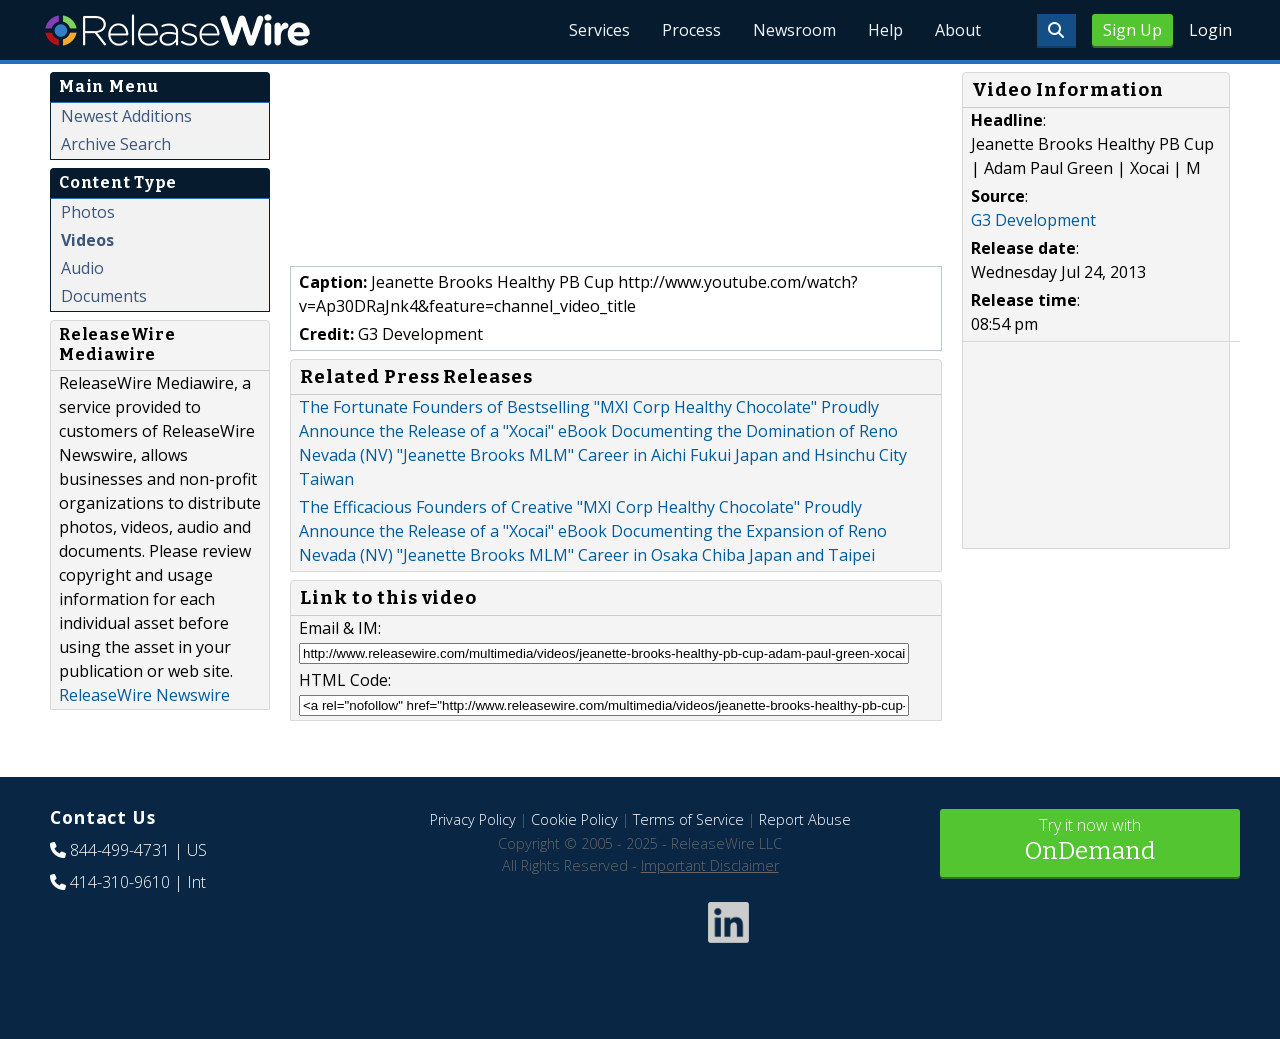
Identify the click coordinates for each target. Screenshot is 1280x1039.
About (958, 30)
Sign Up (1132, 30)
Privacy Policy (473, 819)
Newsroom (794, 30)
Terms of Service (688, 819)
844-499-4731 (120, 850)
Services (599, 30)
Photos (88, 212)
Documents (104, 296)
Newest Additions (126, 116)
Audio (82, 268)
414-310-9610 (120, 882)
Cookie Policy (574, 819)
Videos (87, 240)
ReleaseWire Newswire (144, 695)
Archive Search (116, 144)
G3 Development (1033, 220)
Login (1210, 30)
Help (885, 30)
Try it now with (1090, 841)
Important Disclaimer (710, 865)
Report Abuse (805, 819)
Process (691, 30)
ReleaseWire (177, 30)
